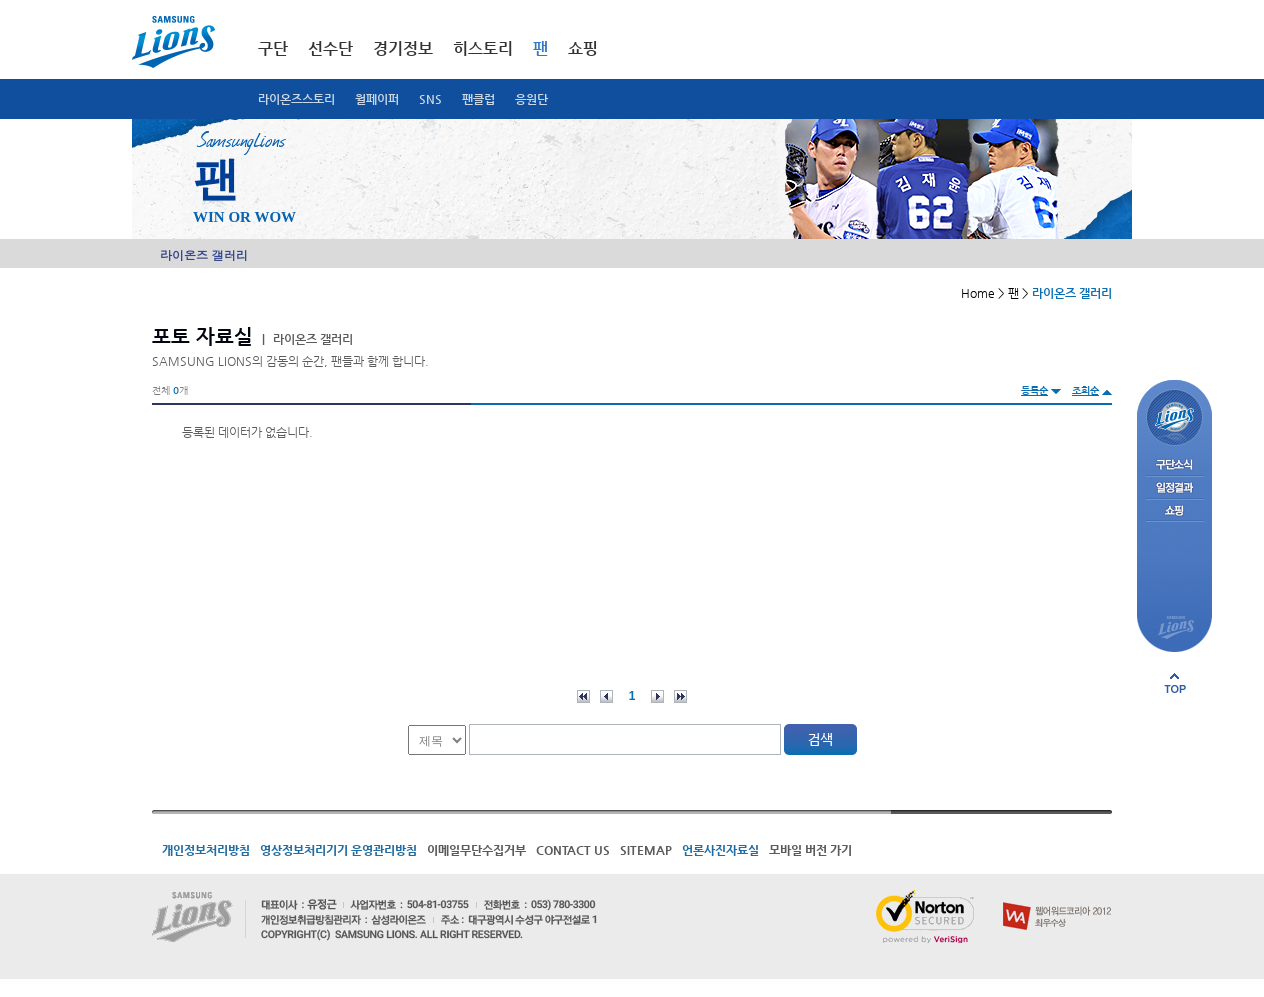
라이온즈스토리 (296, 99)
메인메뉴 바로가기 (0, 0)
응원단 (531, 99)
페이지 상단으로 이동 (1175, 683)
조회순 (1085, 390)
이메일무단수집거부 (476, 850)
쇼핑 (583, 48)
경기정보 (403, 48)
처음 (583, 696)
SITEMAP (646, 850)
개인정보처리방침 (206, 850)
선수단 (330, 48)
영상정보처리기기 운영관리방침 (338, 850)
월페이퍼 (377, 99)
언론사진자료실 (720, 850)
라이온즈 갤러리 (204, 254)
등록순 (1034, 390)
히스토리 (483, 48)
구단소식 (1174, 465)
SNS (430, 99)
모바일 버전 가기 (810, 850)
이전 (606, 696)
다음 (657, 696)
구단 (273, 48)
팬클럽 (478, 99)
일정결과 (1174, 488)
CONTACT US (573, 850)
